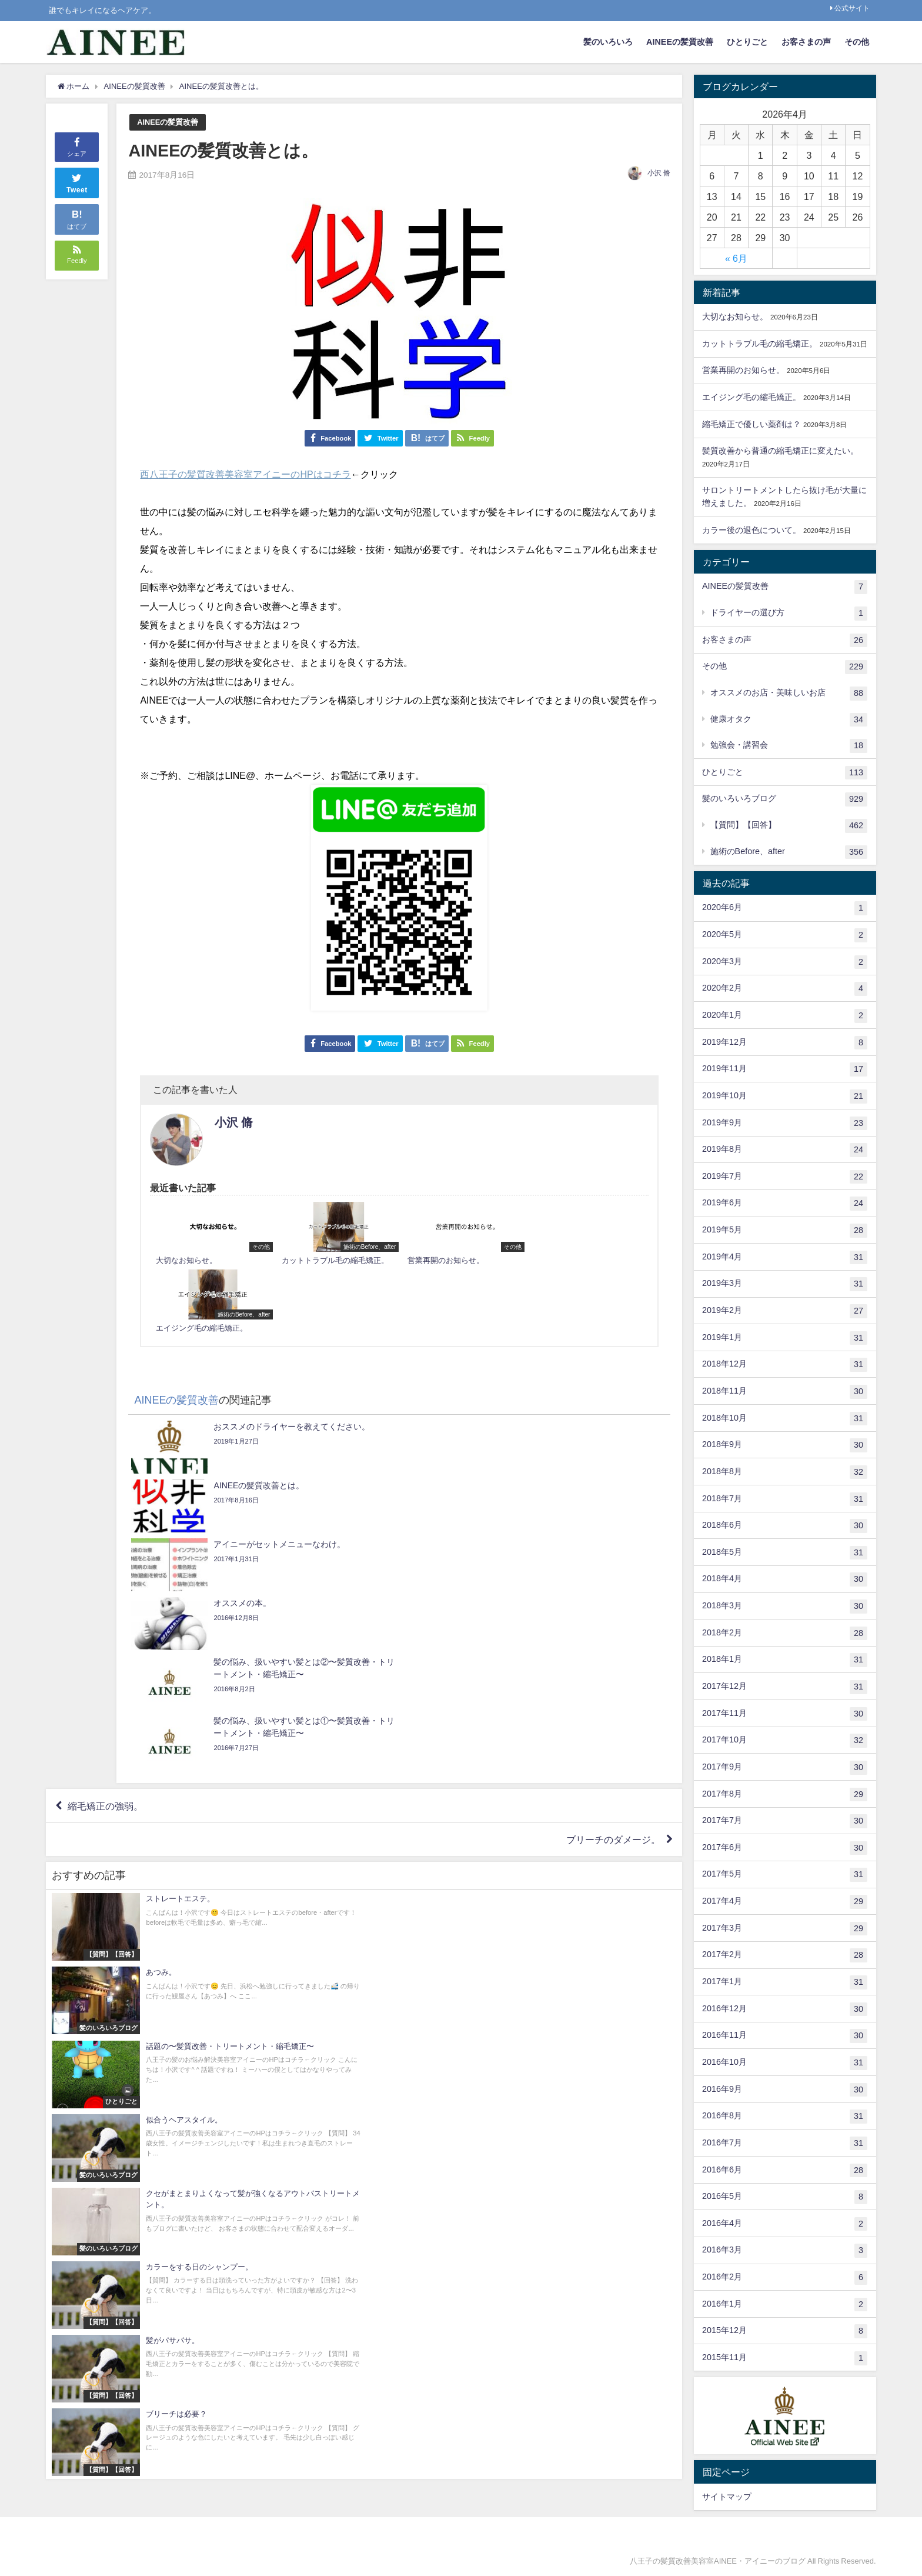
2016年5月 (784, 2197)
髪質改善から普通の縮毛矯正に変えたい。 (780, 450)
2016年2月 (784, 2278)
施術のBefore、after (789, 852)
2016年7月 (784, 2144)
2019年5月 (784, 1231)
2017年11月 (784, 1714)
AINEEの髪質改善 (679, 42)
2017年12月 (784, 1687)
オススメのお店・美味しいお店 (789, 694)
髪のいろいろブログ (784, 799)
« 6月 (736, 258)
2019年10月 (784, 1096)
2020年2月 (784, 989)
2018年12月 (784, 1365)
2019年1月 (784, 1338)
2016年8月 (784, 2117)
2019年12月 (784, 1043)
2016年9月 (784, 2090)
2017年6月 (784, 1848)
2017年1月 (784, 1982)
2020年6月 (784, 908)
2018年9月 (784, 1445)
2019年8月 (784, 1150)
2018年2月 (784, 1634)
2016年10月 (784, 2063)
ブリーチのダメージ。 (613, 1596)
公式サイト (852, 8)
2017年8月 (784, 1795)
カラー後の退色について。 (751, 530)
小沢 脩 (658, 172)
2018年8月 (784, 1472)
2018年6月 (784, 1526)
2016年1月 (784, 2305)
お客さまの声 (806, 42)
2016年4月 (784, 2224)
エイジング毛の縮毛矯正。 (751, 397)
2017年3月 (784, 1929)
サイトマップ (726, 2496)
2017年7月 (784, 1821)
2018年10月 (784, 1419)
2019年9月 (784, 1124)
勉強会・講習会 (789, 746)
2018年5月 (784, 1553)
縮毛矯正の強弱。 (105, 1562)
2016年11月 (784, 2036)
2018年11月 (784, 1392)
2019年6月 (784, 1204)
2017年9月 (784, 1768)
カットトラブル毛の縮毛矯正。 (759, 343)
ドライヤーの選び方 (789, 613)
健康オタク (789, 720)
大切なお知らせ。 (735, 316)
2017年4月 (784, 1902)
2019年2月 (784, 1311)
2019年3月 (784, 1284)
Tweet (77, 182)
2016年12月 (784, 2009)
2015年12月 (784, 2331)
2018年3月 (784, 1606)
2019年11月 (784, 1069)
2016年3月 (784, 2251)
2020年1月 (784, 1016)
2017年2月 (784, 1955)
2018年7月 (784, 1499)
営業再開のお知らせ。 (743, 370)
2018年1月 (784, 1660)
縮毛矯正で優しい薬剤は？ (751, 424)
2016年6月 (784, 2171)
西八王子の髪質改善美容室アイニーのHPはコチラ (245, 474)
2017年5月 (784, 1875)
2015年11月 (784, 2358)
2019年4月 (784, 1258)
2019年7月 (784, 1177)
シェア (76, 146)
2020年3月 (784, 962)
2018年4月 (784, 1579)
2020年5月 (784, 935)
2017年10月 (784, 1741)
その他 (856, 42)
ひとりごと (747, 42)
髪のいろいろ (608, 42)
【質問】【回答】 (789, 826)
